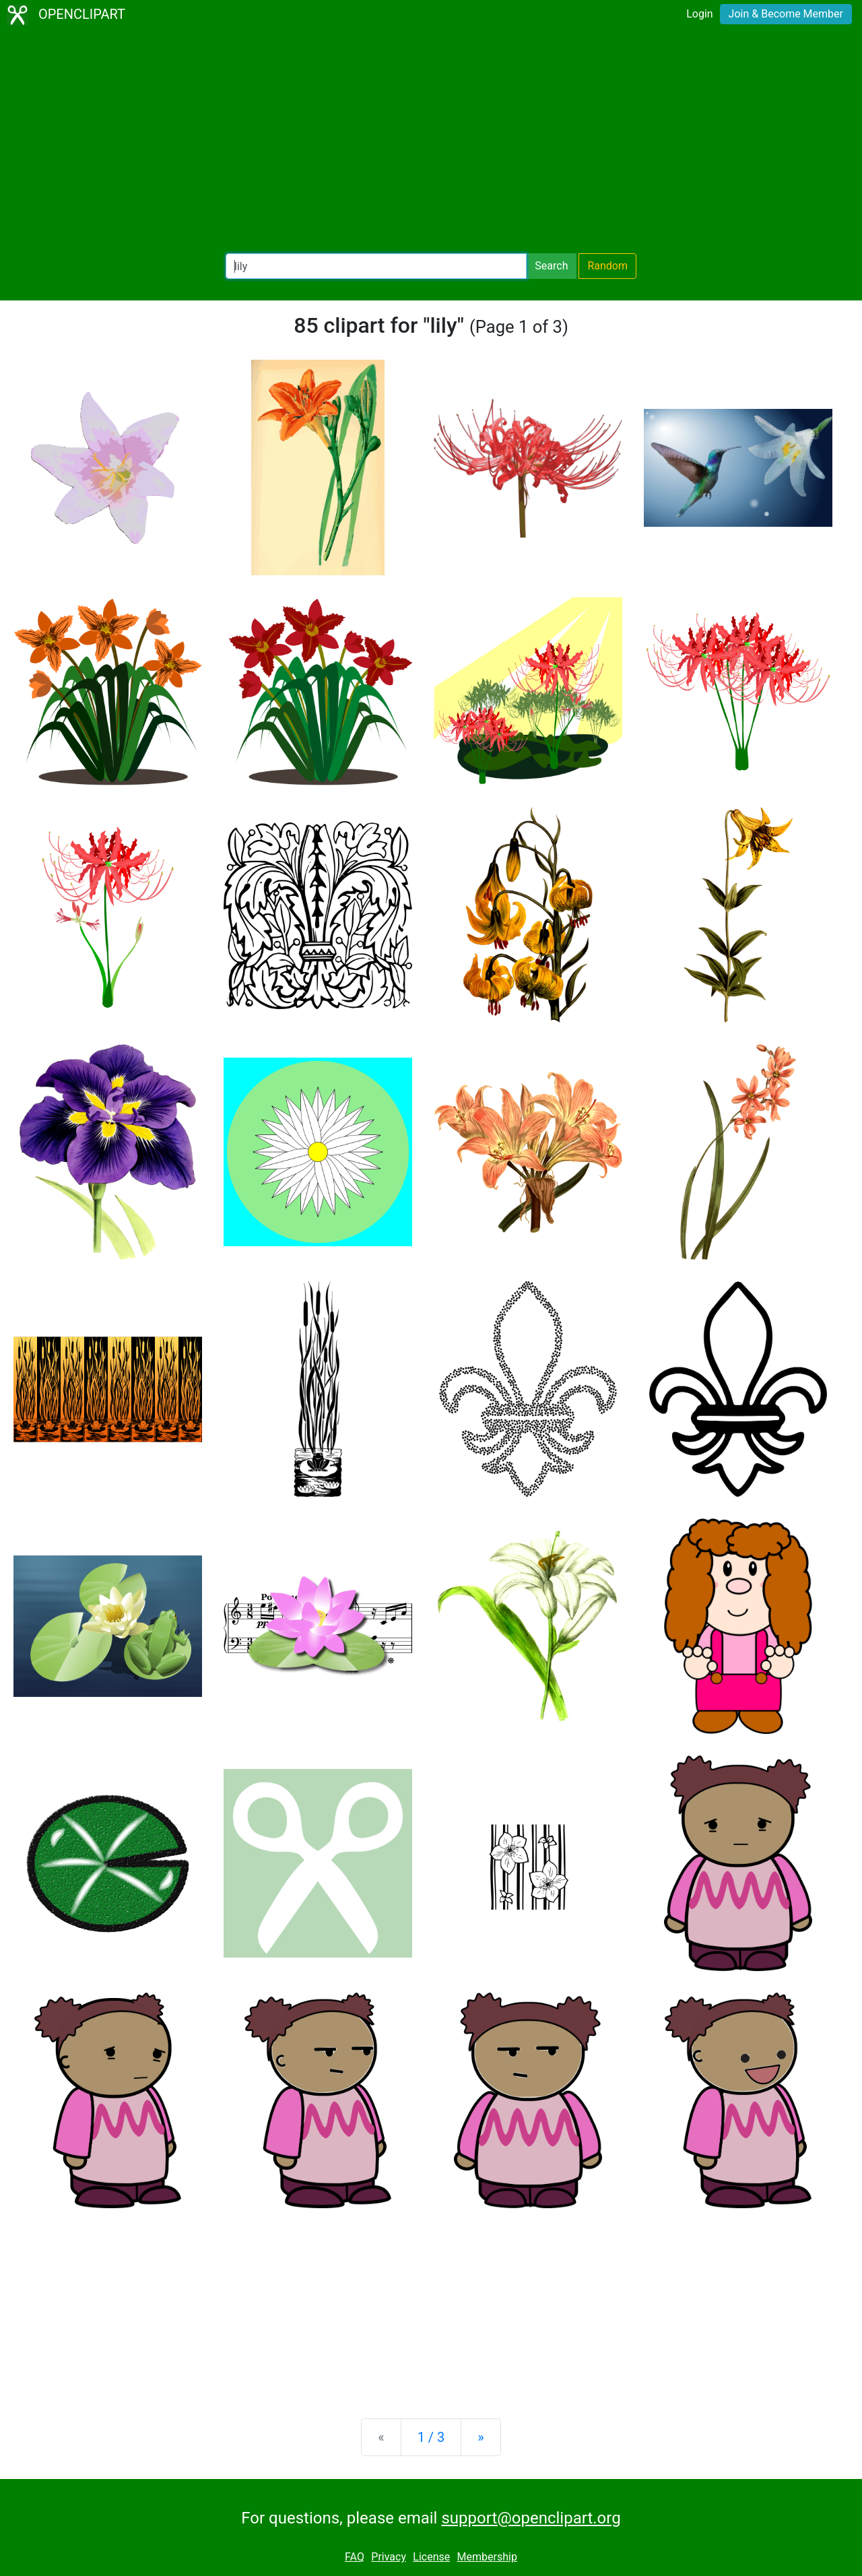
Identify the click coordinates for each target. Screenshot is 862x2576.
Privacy (388, 2556)
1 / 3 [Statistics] (431, 2437)
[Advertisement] (431, 141)
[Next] (480, 2437)
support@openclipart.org (530, 2518)
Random (607, 265)
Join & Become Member (786, 13)
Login (699, 13)
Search (551, 265)
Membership (487, 2556)
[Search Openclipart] (376, 266)
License (431, 2556)
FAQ (354, 2556)
